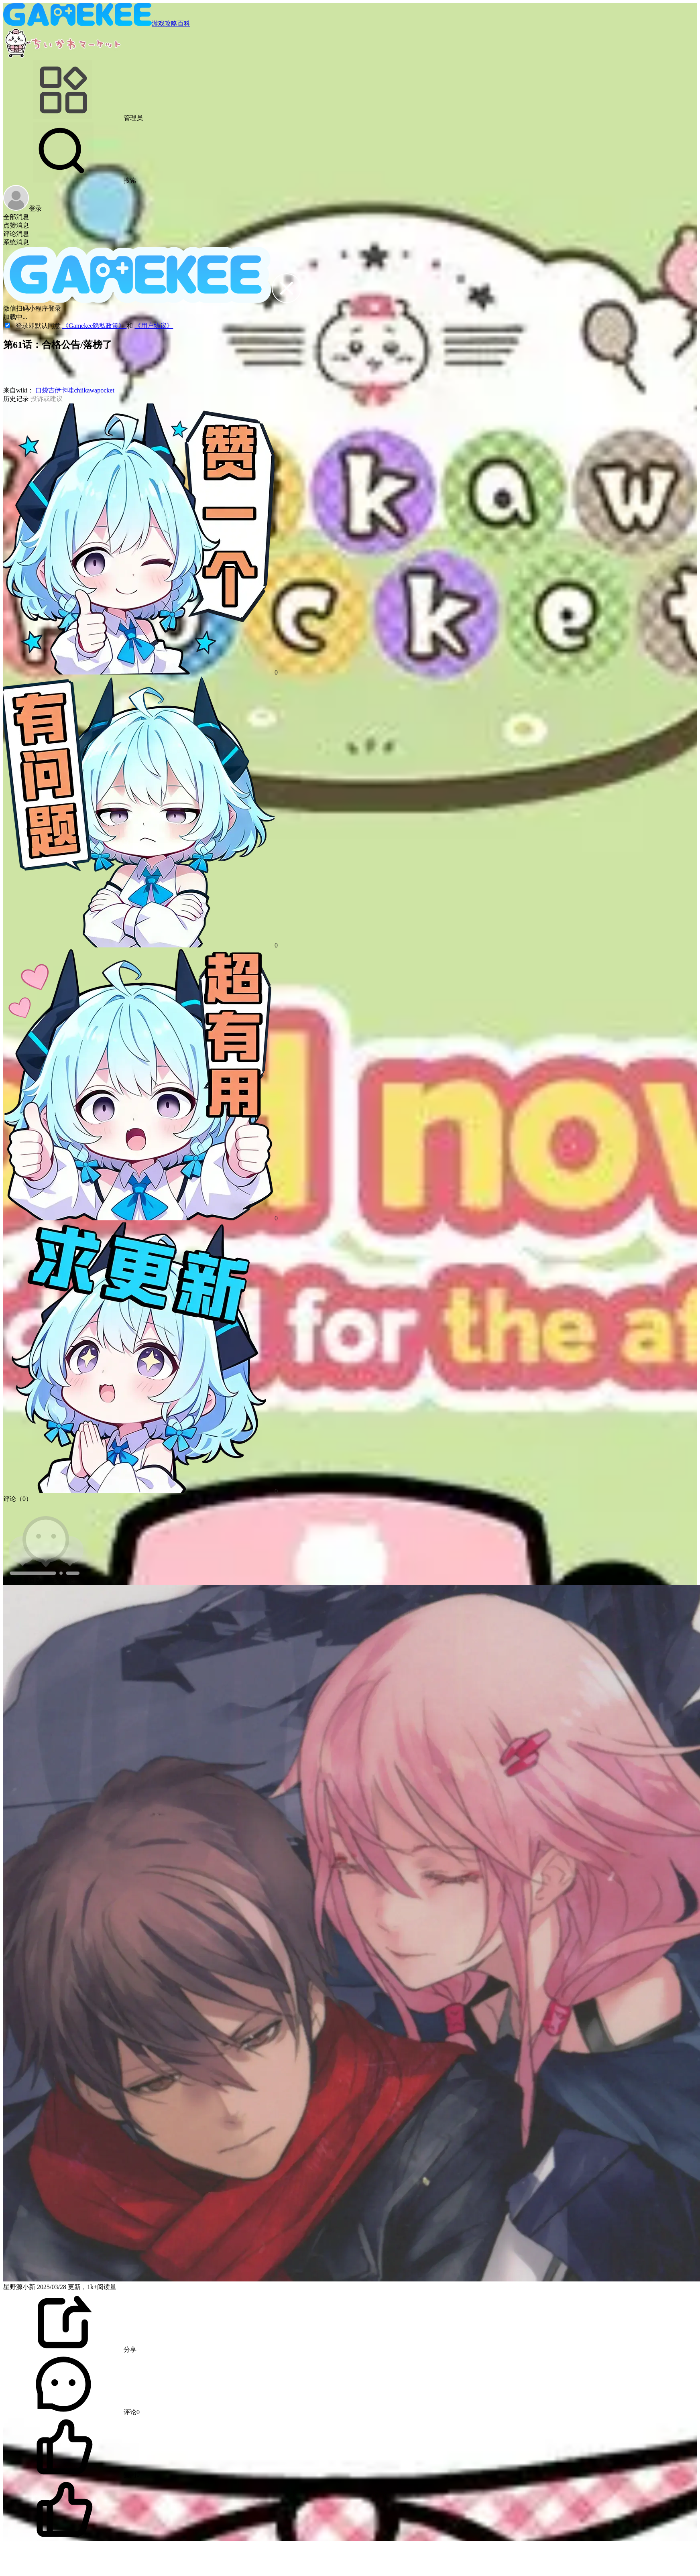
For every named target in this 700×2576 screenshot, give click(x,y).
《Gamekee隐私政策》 (94, 325)
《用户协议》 (153, 325)
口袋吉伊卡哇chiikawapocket (74, 390)
